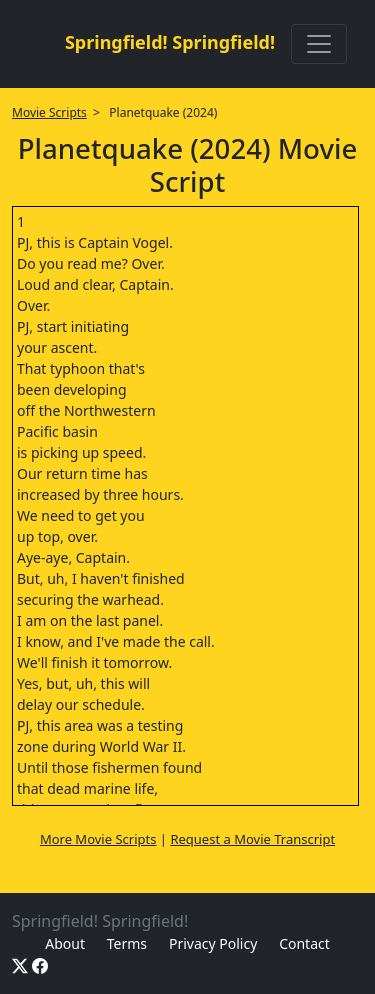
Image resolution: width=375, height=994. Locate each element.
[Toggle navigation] (319, 44)
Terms (127, 943)
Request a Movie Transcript (252, 839)
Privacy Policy (213, 943)
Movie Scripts (49, 112)
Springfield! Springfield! (170, 42)
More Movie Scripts (98, 839)
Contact (304, 943)
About (65, 943)
